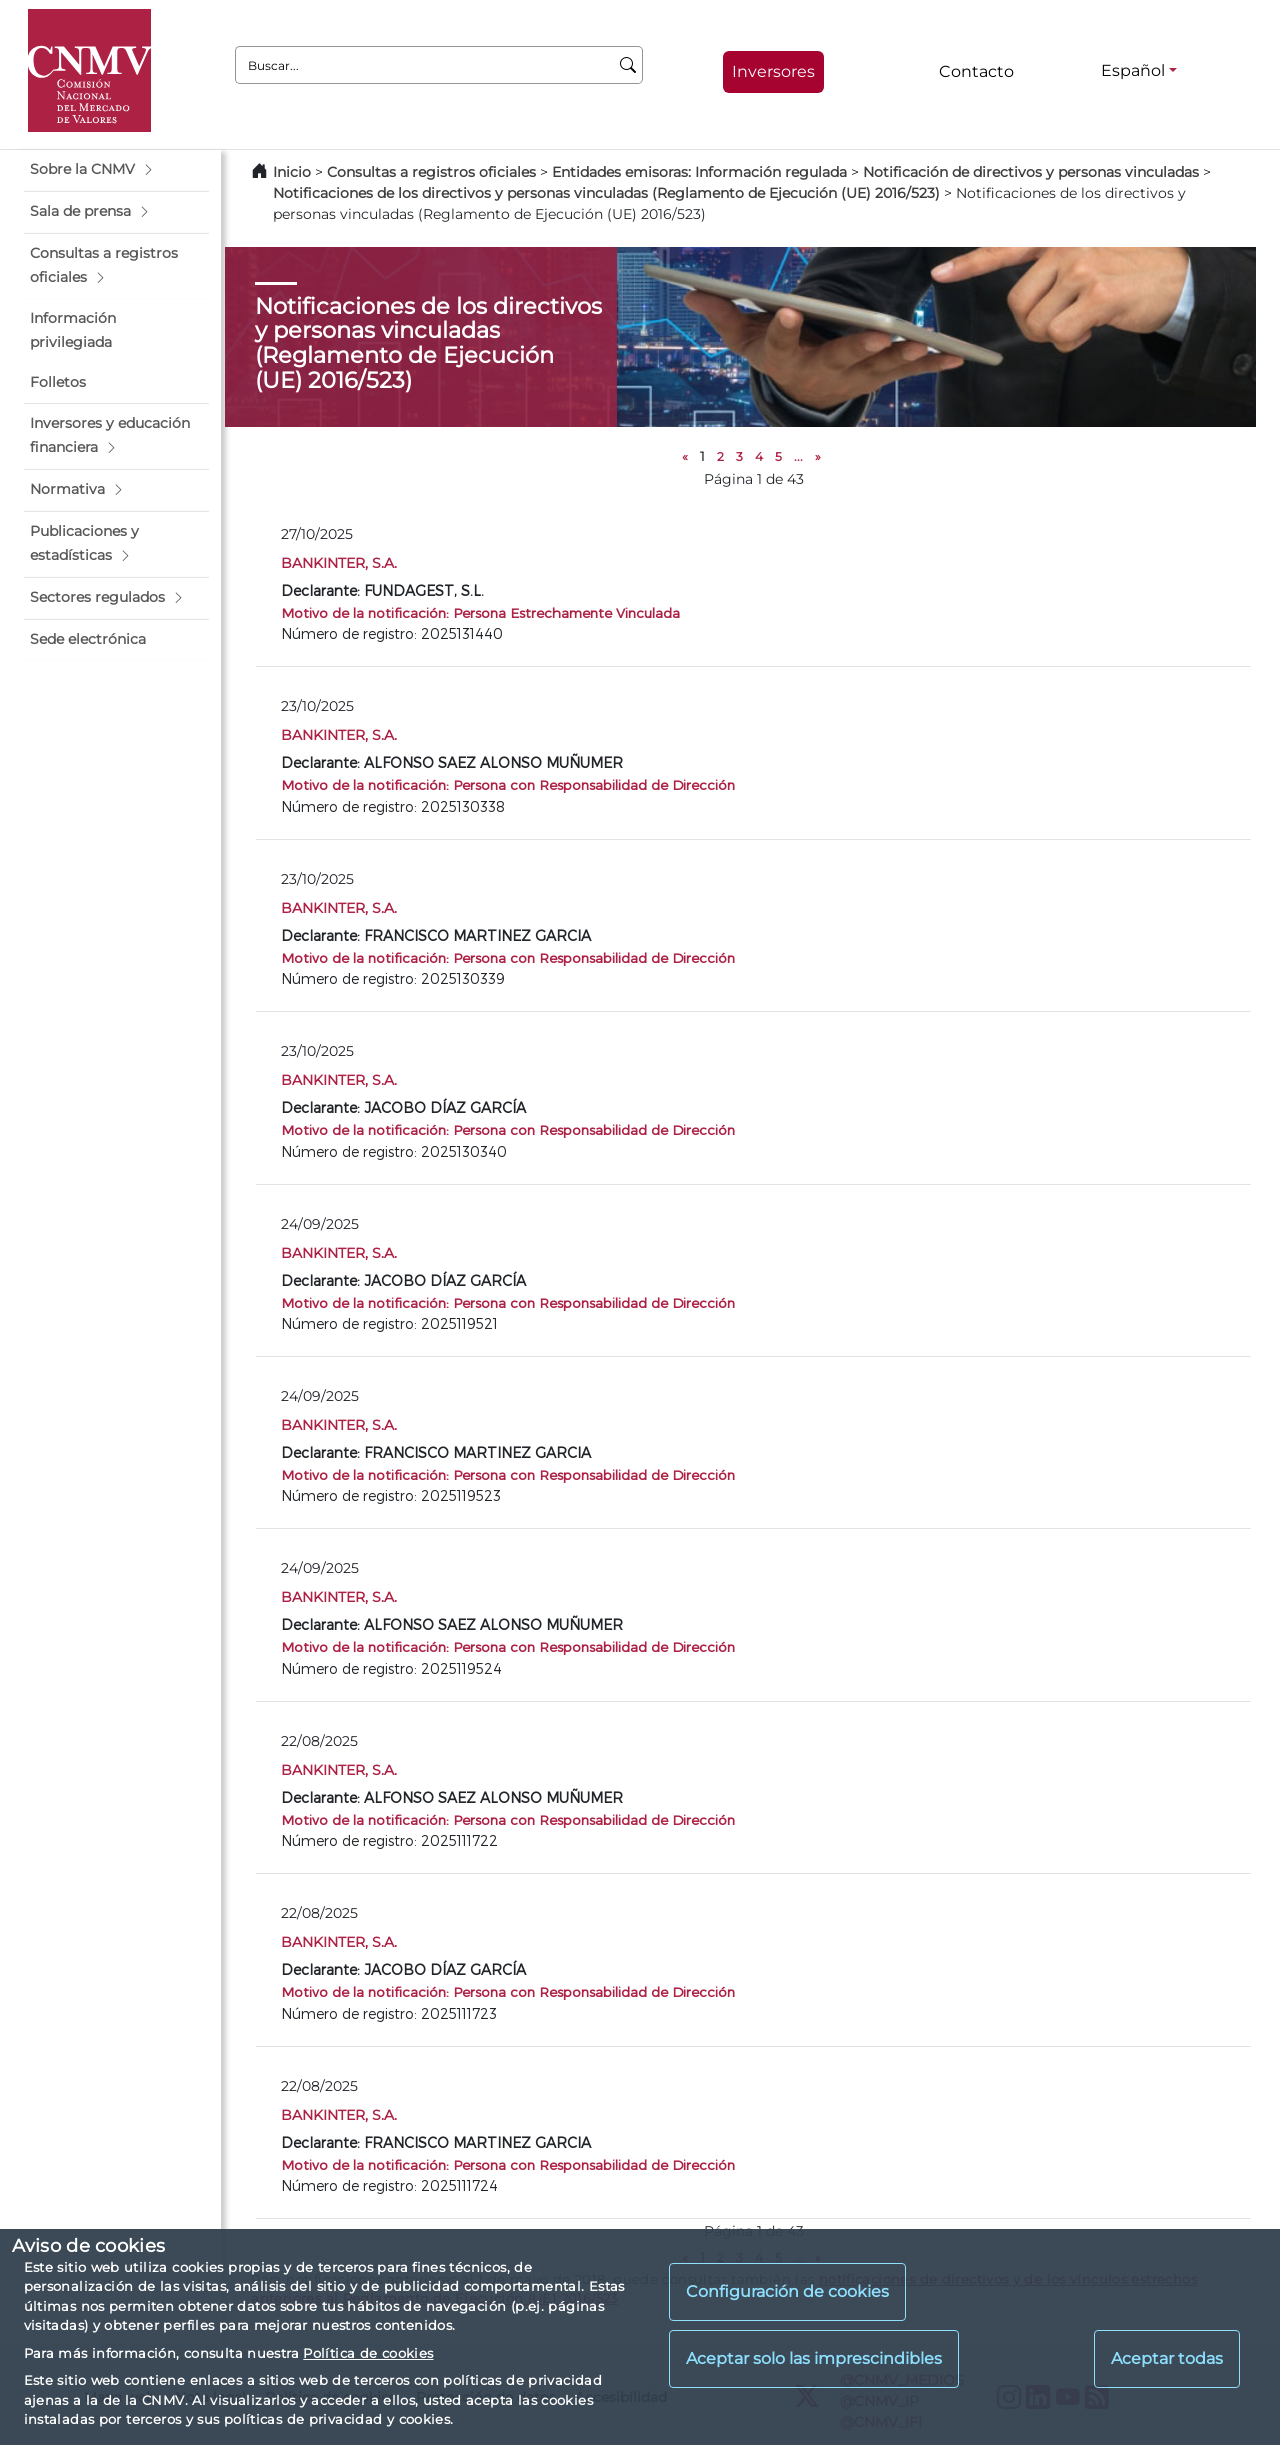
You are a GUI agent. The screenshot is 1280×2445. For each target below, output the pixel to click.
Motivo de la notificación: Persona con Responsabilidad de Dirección (508, 784)
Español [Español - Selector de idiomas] (1133, 70)
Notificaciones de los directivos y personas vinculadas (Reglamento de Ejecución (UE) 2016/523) (606, 193)
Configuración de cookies (787, 2291)
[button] (116, 170)
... (798, 456)
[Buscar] (628, 65)
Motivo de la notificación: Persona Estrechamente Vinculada (480, 612)
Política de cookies (368, 2353)
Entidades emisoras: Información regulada (699, 172)
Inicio (292, 172)
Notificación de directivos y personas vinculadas (1031, 172)
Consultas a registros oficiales (431, 172)
